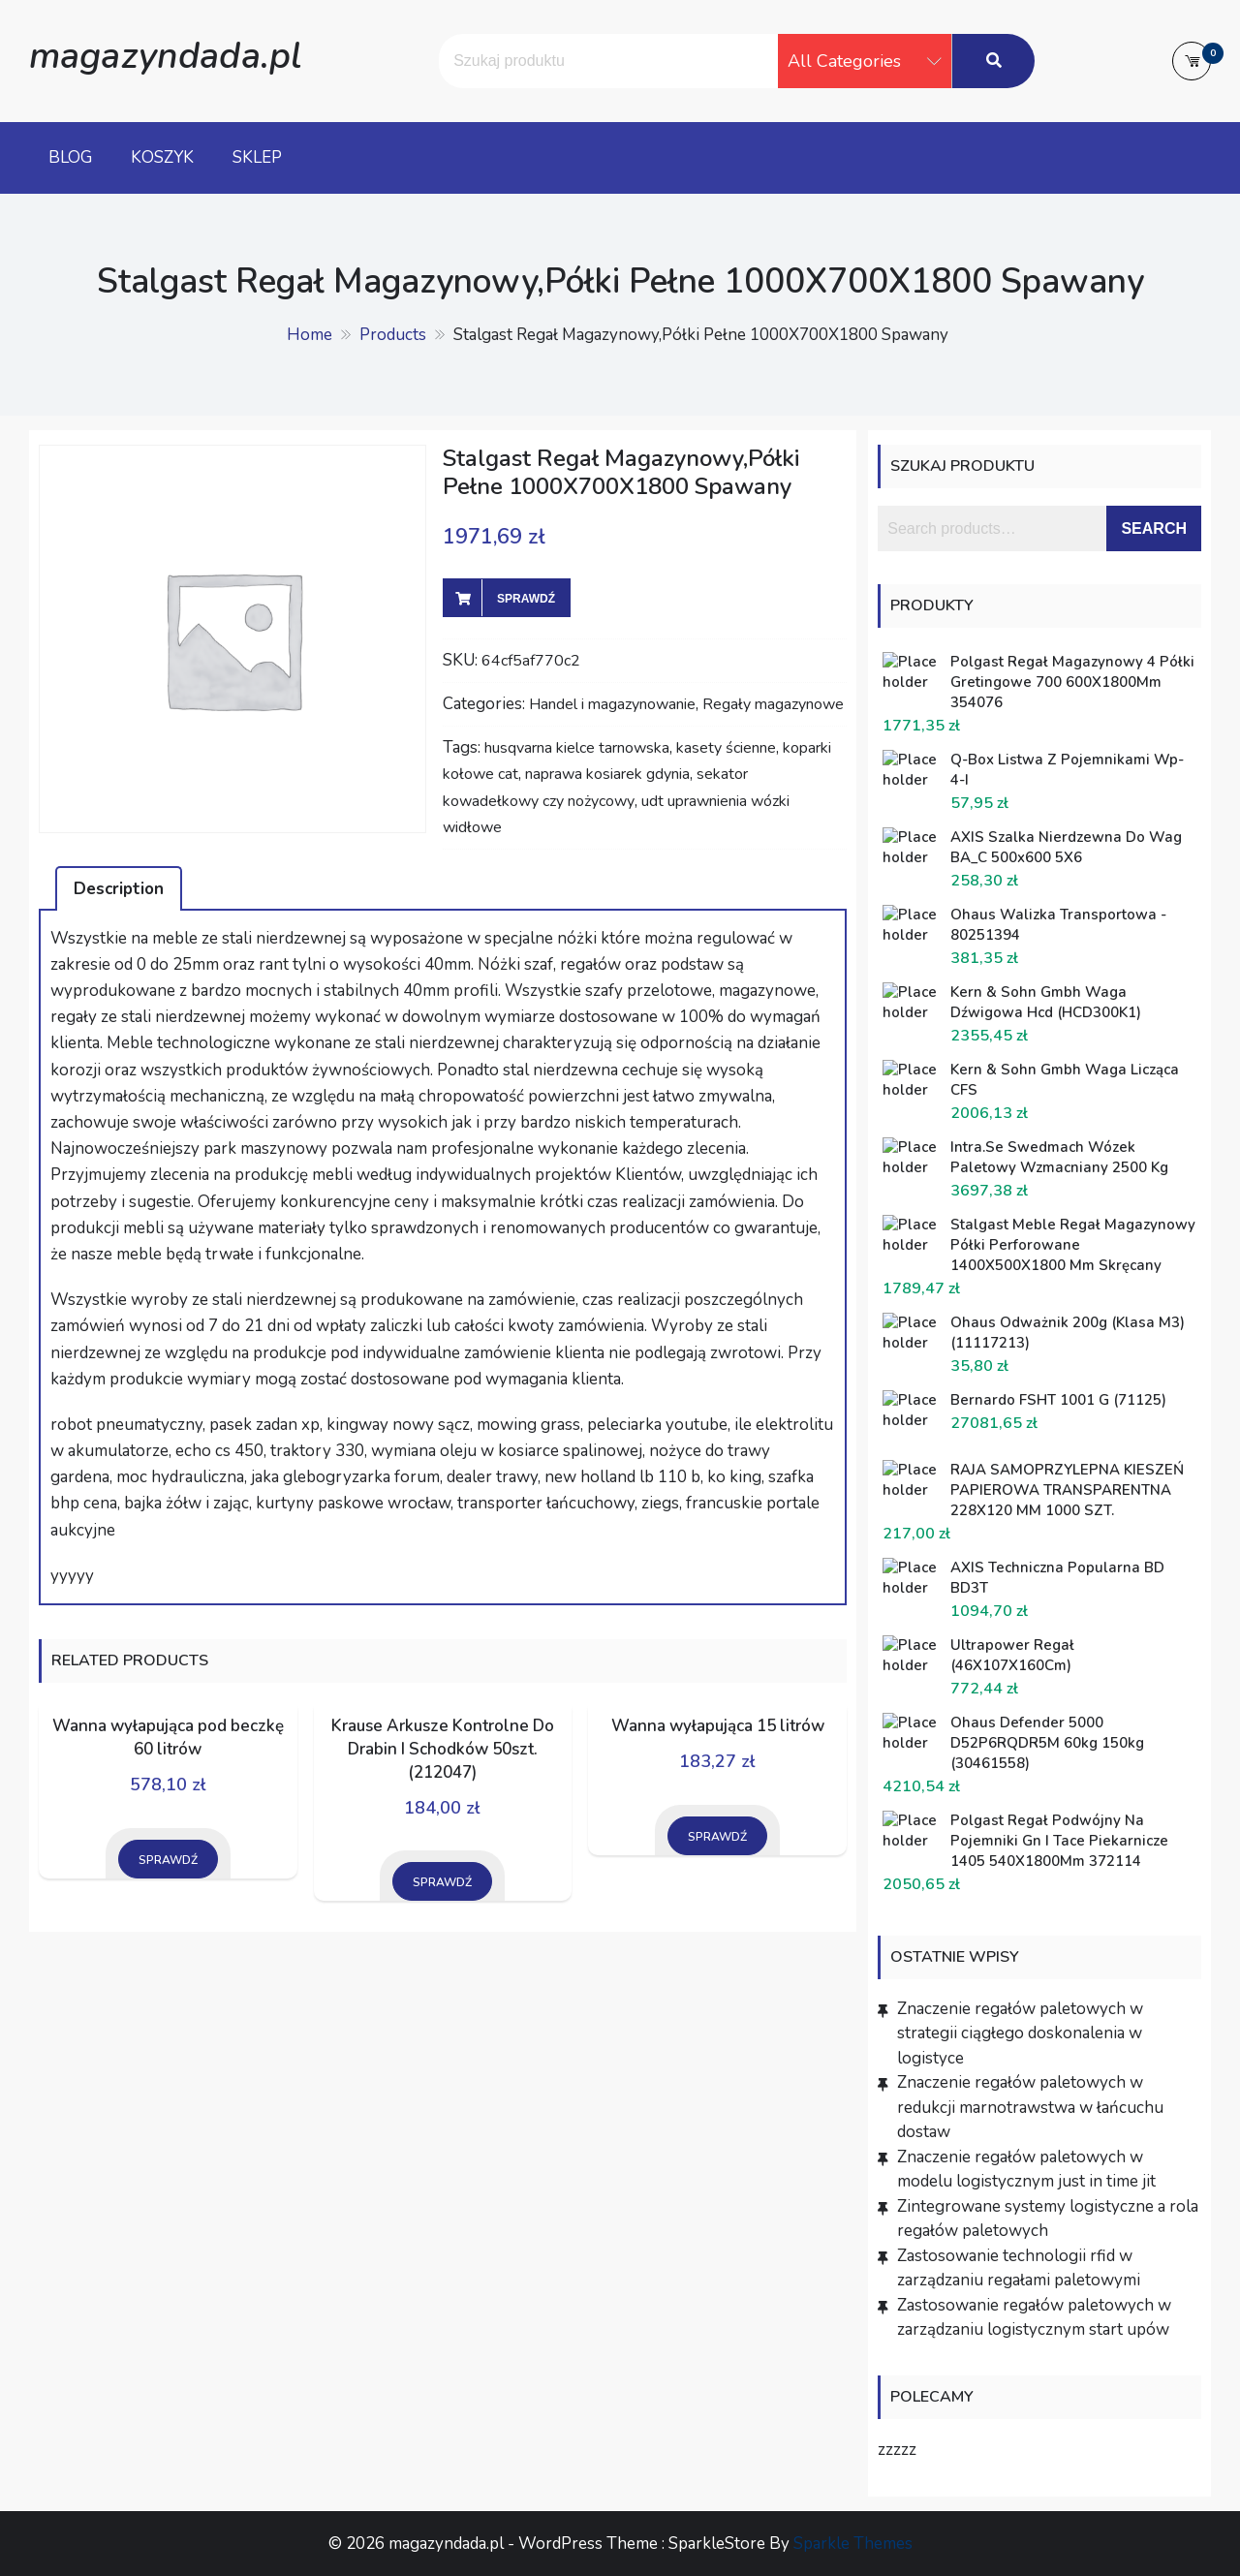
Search (1154, 528)
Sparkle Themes (853, 2543)
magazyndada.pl (165, 55)
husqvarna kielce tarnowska (576, 748)
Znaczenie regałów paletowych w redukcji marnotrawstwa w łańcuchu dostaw (1030, 2107)
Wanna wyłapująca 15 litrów (717, 1726)
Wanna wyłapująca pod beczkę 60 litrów (168, 1737)
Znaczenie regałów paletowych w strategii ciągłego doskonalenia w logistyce (1020, 2033)
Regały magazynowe (773, 704)
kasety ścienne (726, 748)
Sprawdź (526, 598)
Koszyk (162, 157)
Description (119, 889)
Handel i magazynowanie (612, 704)
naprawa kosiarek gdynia (607, 774)
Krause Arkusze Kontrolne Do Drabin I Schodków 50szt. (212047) (442, 1749)
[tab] (118, 888)
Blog (70, 157)
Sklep (257, 157)
